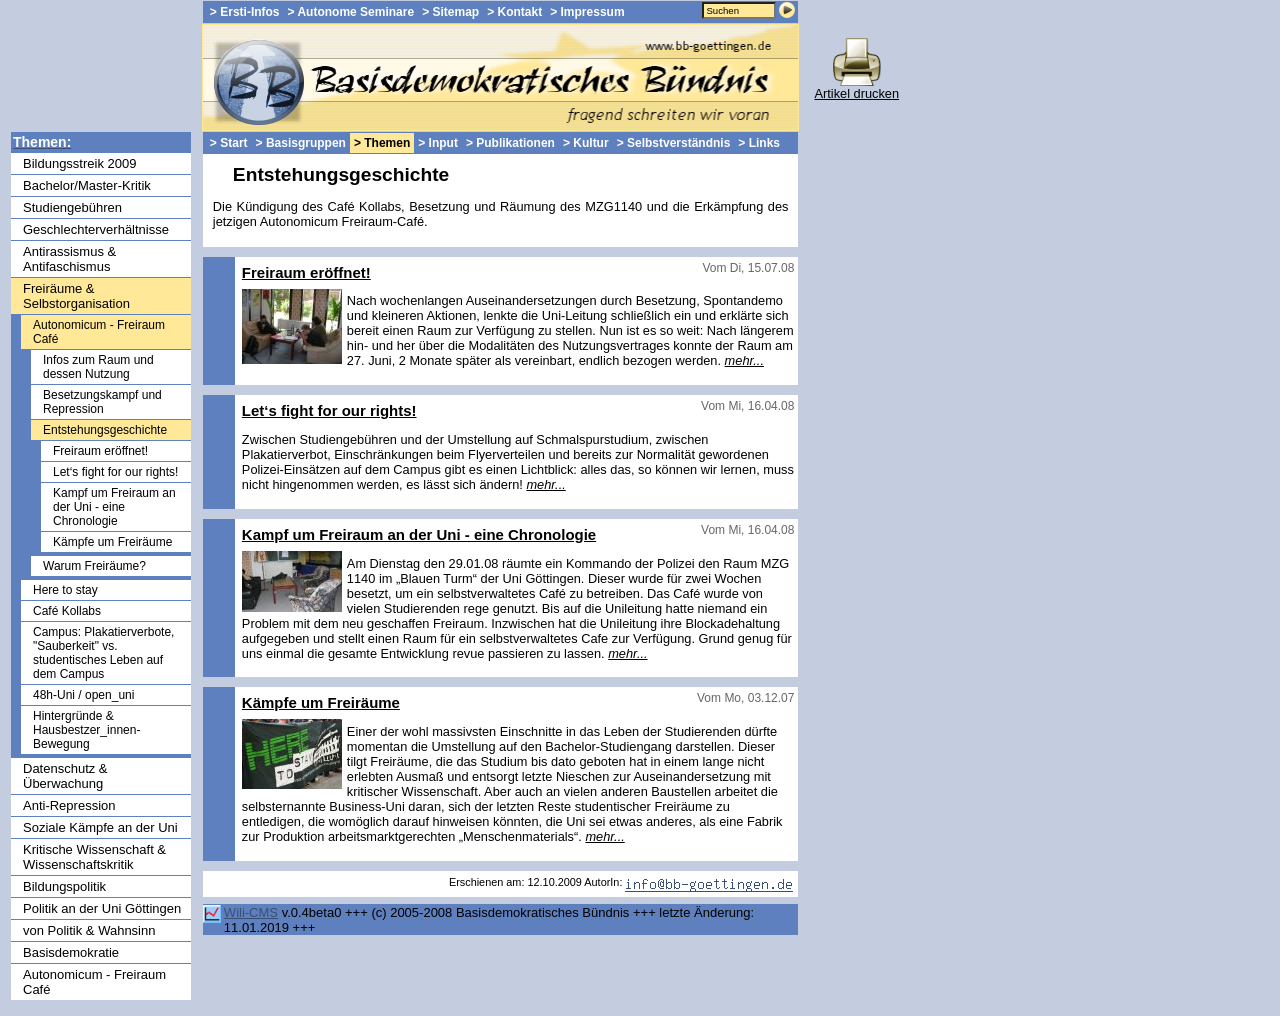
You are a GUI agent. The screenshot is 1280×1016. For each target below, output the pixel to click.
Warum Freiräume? (94, 566)
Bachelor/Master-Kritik (87, 185)
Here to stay (65, 590)
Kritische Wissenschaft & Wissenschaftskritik (94, 857)
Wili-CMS (251, 912)
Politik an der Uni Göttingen (102, 908)
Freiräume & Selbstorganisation (76, 296)
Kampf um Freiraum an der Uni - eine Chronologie (114, 507)
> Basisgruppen (301, 143)
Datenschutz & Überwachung (65, 776)
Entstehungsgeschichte (105, 430)
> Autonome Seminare (351, 12)
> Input (438, 143)
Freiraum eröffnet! (100, 451)
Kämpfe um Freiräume (112, 542)
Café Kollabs (67, 611)
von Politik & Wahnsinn (89, 930)
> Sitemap (450, 12)
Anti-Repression (69, 805)
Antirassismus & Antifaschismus (69, 259)
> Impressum (587, 12)
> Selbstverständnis (674, 143)
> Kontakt (514, 12)
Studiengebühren (72, 207)
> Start (229, 143)
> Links (759, 143)
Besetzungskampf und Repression (102, 402)
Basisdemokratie (71, 952)
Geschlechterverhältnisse (96, 229)
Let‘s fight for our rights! (115, 472)
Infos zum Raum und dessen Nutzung (98, 367)
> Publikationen (510, 143)
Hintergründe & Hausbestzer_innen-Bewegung (86, 730)
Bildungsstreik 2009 (79, 163)
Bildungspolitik (64, 886)
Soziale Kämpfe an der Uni (100, 827)
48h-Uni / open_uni (83, 695)
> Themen (382, 143)
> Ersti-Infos (245, 12)
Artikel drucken (856, 87)
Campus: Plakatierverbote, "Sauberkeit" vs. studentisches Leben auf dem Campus (103, 653)
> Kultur (586, 143)
